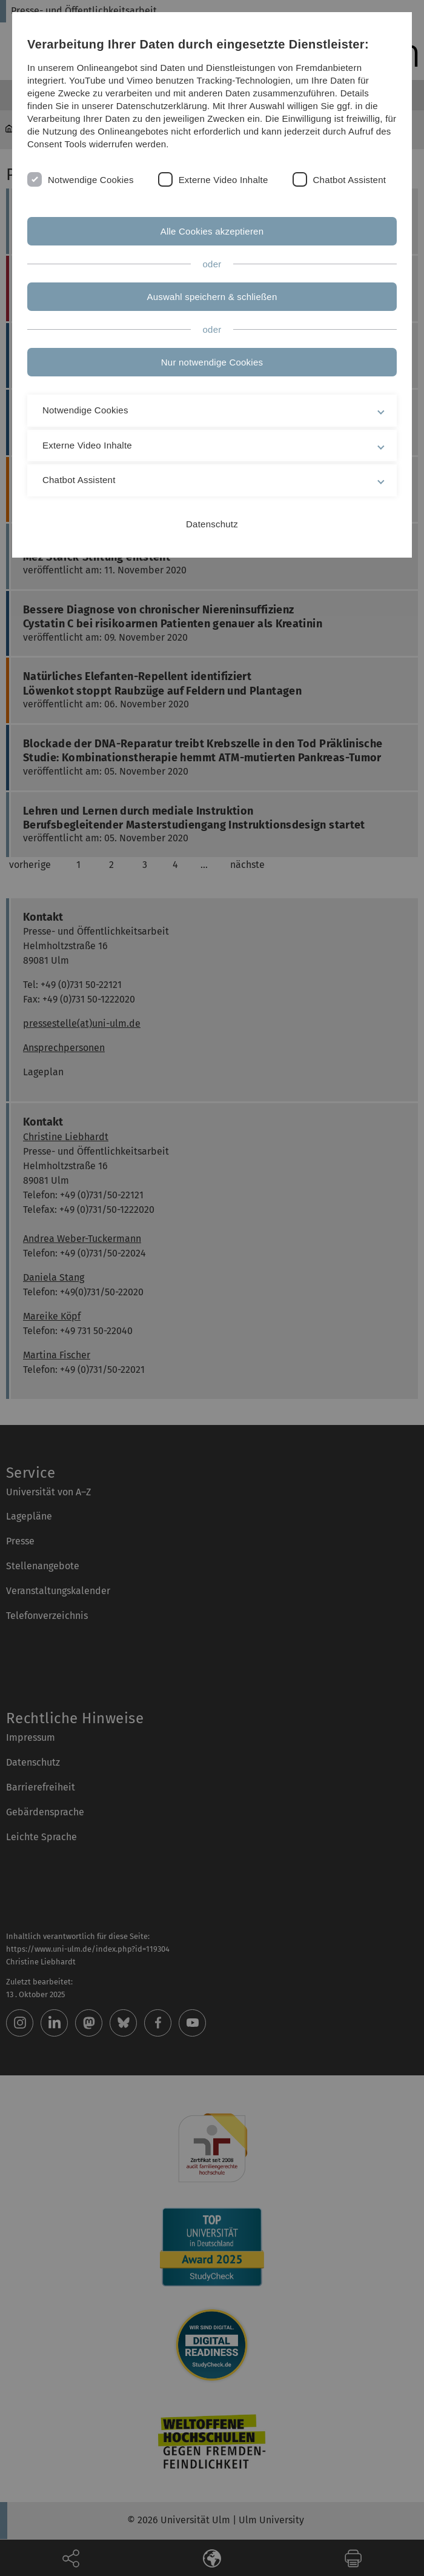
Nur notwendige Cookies (212, 362)
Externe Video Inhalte (223, 180)
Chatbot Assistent (349, 180)
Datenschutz (212, 524)
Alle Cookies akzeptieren (212, 231)
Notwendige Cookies (91, 180)
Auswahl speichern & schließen (212, 297)
